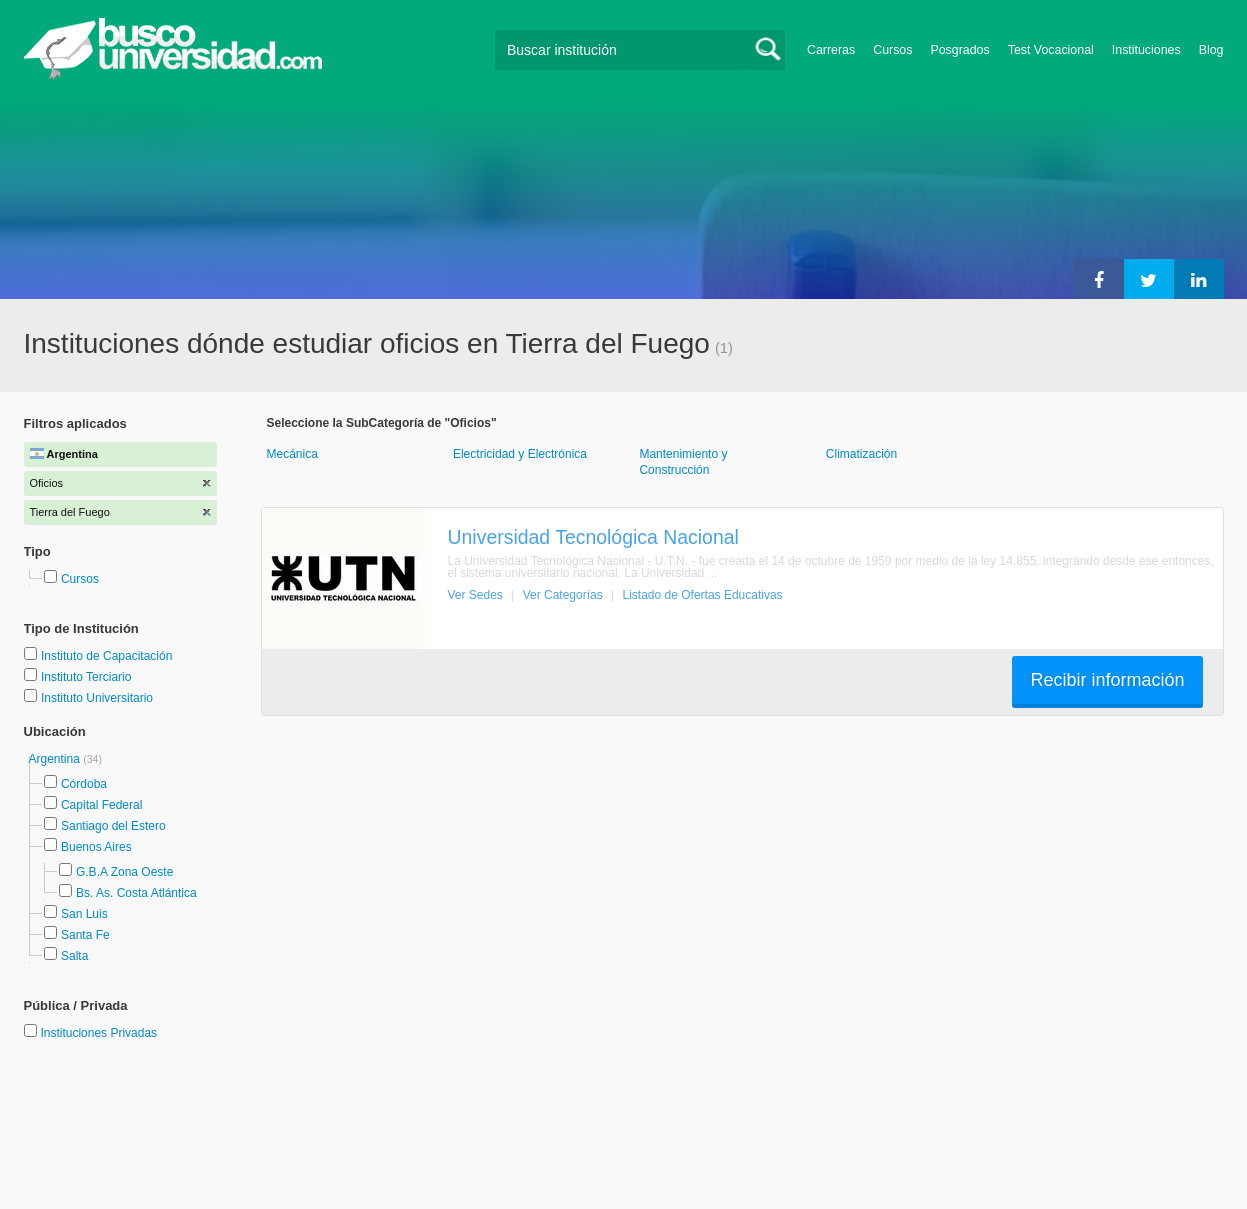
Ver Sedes (475, 595)
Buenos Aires (96, 847)
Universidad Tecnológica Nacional (593, 537)
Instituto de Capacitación (106, 656)
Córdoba (84, 784)
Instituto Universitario (97, 698)
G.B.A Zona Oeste (124, 872)
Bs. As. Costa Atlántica (136, 893)
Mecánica (292, 454)
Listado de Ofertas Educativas (703, 595)
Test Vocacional (1051, 50)
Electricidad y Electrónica (520, 454)
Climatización (861, 454)
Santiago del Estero (113, 826)
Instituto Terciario (86, 677)
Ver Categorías (563, 595)
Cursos (892, 50)
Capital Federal (101, 805)
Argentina (56, 759)
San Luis (84, 914)
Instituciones (1146, 50)
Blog (1211, 50)
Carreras (831, 50)
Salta (74, 956)
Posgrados (959, 50)
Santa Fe (85, 935)
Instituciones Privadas (98, 1033)
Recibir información (1107, 680)
